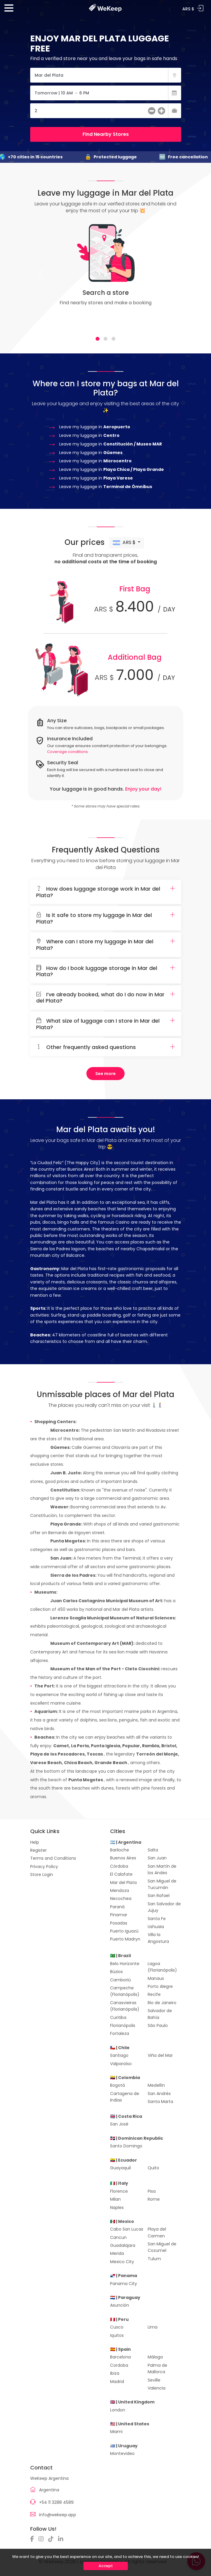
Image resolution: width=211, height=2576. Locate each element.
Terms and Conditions (53, 1858)
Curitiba (118, 2017)
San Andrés (159, 2093)
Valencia (156, 2388)
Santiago (119, 2055)
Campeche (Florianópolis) (124, 1991)
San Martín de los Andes (162, 1869)
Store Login (41, 1874)
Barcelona (120, 2357)
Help (34, 1842)
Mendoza (119, 1890)
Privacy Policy (44, 1866)
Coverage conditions (67, 751)
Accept (106, 2566)
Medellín (156, 2085)
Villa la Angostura (158, 1938)
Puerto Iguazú (124, 1931)
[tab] (97, 339)
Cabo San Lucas (126, 2229)
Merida (117, 2253)
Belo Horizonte (124, 1964)
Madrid (117, 2381)
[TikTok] (52, 2539)
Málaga (155, 2357)
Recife (154, 1994)
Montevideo (122, 2453)
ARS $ (125, 542)
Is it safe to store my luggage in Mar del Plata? (105, 918)
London (117, 2410)
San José (119, 2124)
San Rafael (159, 1895)
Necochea (120, 1898)
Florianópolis (122, 2025)
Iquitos (117, 2335)
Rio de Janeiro (162, 2003)
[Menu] (8, 10)
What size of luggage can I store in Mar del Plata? (105, 1024)
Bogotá (117, 2085)
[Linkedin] (62, 2539)
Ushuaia (156, 1927)
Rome (154, 2199)
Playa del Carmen (157, 2232)
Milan (115, 2199)
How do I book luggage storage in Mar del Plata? (105, 971)
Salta (153, 1850)
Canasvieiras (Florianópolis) (124, 2006)
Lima (152, 2327)
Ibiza (114, 2373)
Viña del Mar (160, 2055)
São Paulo (158, 2025)
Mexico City (122, 2262)
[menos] (152, 111)
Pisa (152, 2191)
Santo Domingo (126, 2146)
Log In (200, 8)
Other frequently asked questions (105, 1047)
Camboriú (120, 1980)
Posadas (118, 1923)
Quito (153, 2168)
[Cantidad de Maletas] (105, 110)
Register (38, 1850)
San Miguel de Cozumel (162, 2247)
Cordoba (119, 2365)
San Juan (157, 1858)
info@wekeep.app (57, 2515)
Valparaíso (121, 2064)
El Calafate (121, 1874)
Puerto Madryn (125, 1939)
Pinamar (118, 1915)
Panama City (123, 2284)
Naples (117, 2207)
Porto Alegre (160, 1986)
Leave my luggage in (94, 427)
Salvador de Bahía (160, 2014)
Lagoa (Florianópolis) (162, 1967)
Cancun (118, 2237)
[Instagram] (42, 2539)
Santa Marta (160, 2101)
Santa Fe (157, 1919)
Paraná (117, 1907)
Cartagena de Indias (124, 2097)
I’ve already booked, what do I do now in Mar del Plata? (105, 997)
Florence (119, 2191)
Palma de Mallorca (157, 2368)
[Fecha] (105, 93)
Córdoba (119, 1866)
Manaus (156, 1978)
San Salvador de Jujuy (164, 1907)
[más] (161, 111)
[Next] (170, 274)
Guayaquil (120, 2168)
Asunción (119, 2305)
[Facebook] (33, 2539)
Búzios (116, 1972)
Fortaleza (119, 2033)
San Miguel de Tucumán (162, 1884)
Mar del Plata (123, 1882)
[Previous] (41, 274)
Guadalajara (122, 2245)
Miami (116, 2432)
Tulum (154, 2259)
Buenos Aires (123, 1858)
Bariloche (119, 1850)
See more (105, 1074)
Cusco (116, 2327)
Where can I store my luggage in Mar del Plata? (105, 944)
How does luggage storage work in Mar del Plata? (105, 892)
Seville (154, 2380)
